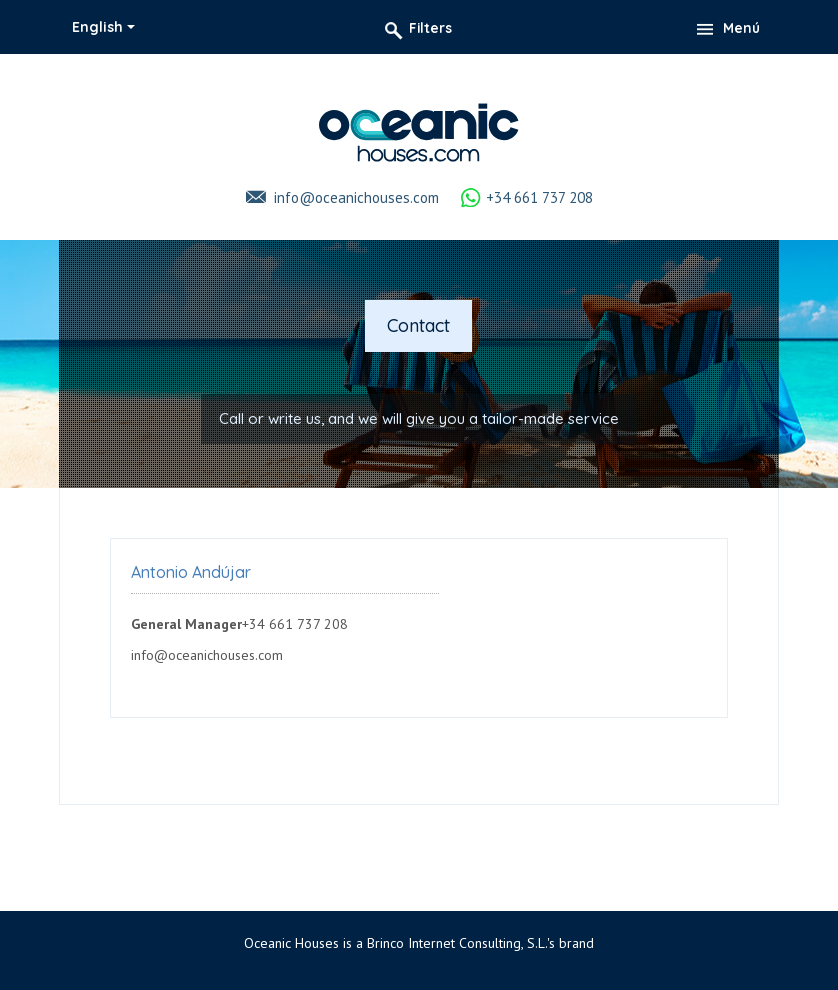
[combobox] (103, 27)
